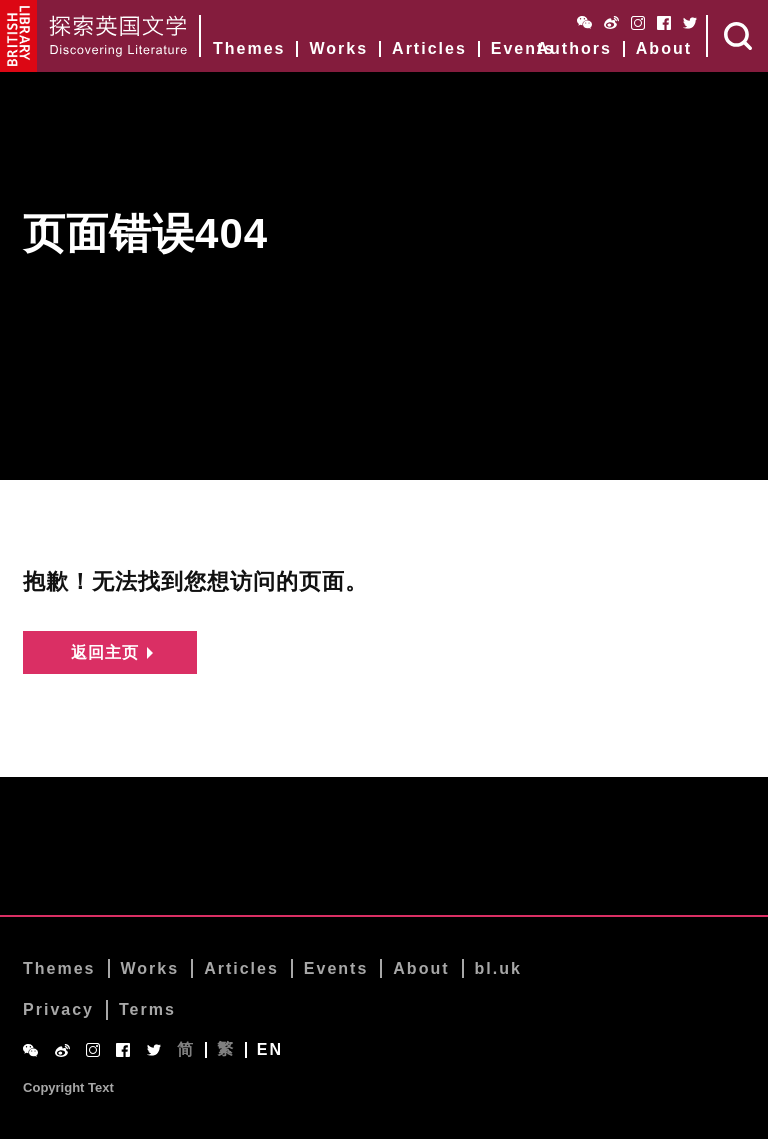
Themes (249, 49)
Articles (429, 49)
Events (523, 49)
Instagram (638, 23)
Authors (573, 49)
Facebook (664, 23)
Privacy (58, 1011)
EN (270, 1051)
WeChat (584, 22)
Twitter (690, 23)
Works (338, 49)
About (664, 49)
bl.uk (498, 969)
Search (738, 36)
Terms (147, 1011)
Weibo (611, 22)
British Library (19, 36)
